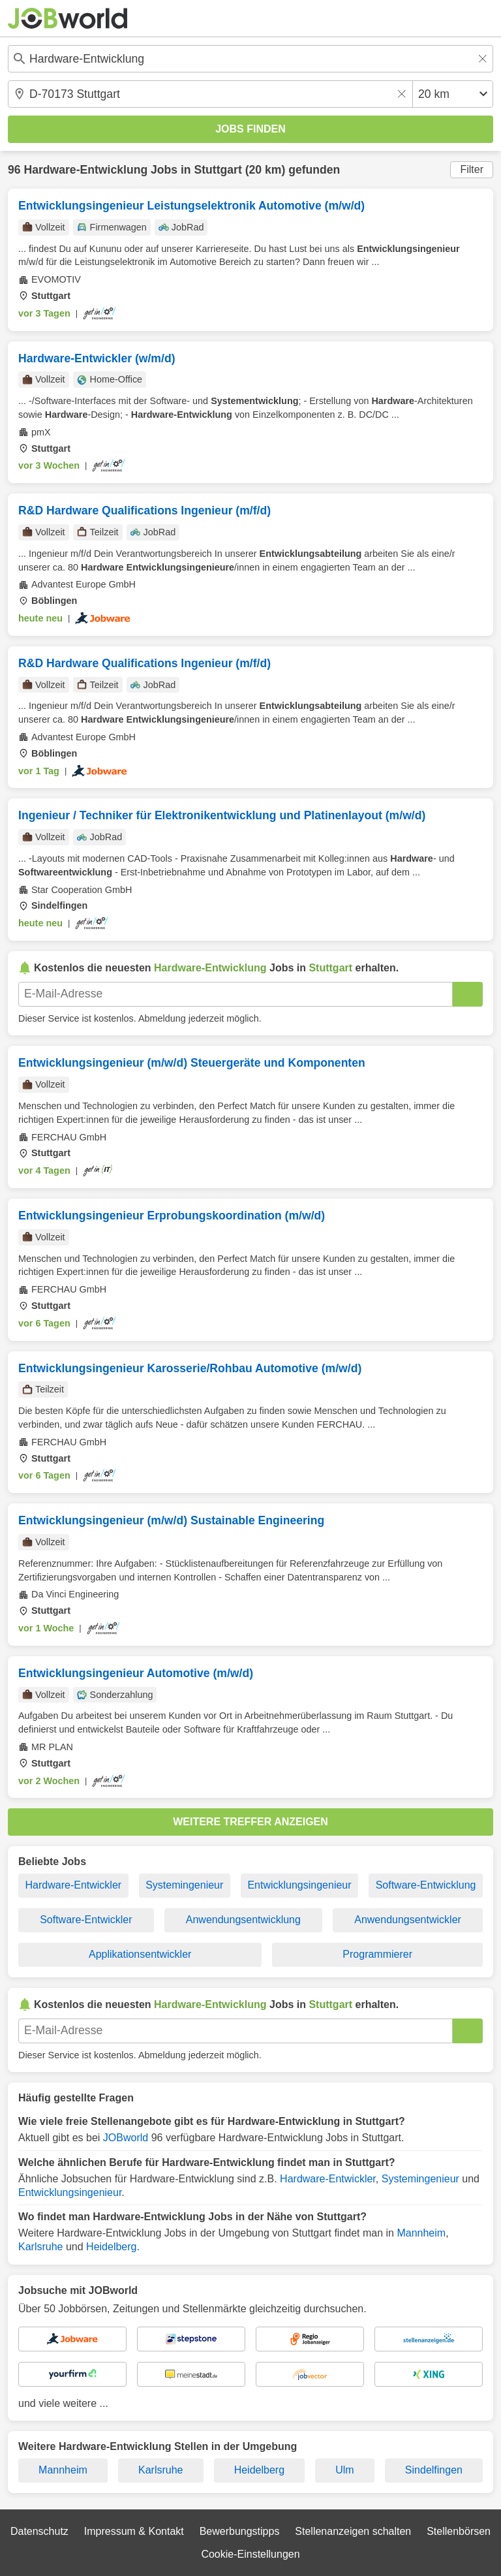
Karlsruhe (40, 2246)
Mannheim (421, 2232)
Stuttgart (218, 169)
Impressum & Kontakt (134, 2531)
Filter (471, 169)
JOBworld (125, 2137)
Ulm (344, 2469)
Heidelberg (111, 2246)
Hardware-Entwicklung (85, 169)
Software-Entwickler (86, 1919)
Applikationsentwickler (140, 1954)
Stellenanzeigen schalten (353, 2531)
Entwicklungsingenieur (299, 1885)
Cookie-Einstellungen (250, 2554)
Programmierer (377, 1954)
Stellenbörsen (459, 2531)
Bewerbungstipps (240, 2531)
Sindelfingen (434, 2469)
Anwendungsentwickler (407, 1919)
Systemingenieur (184, 1885)
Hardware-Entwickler (73, 1885)
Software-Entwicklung (426, 1885)
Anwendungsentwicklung (243, 1919)
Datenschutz (39, 2531)
